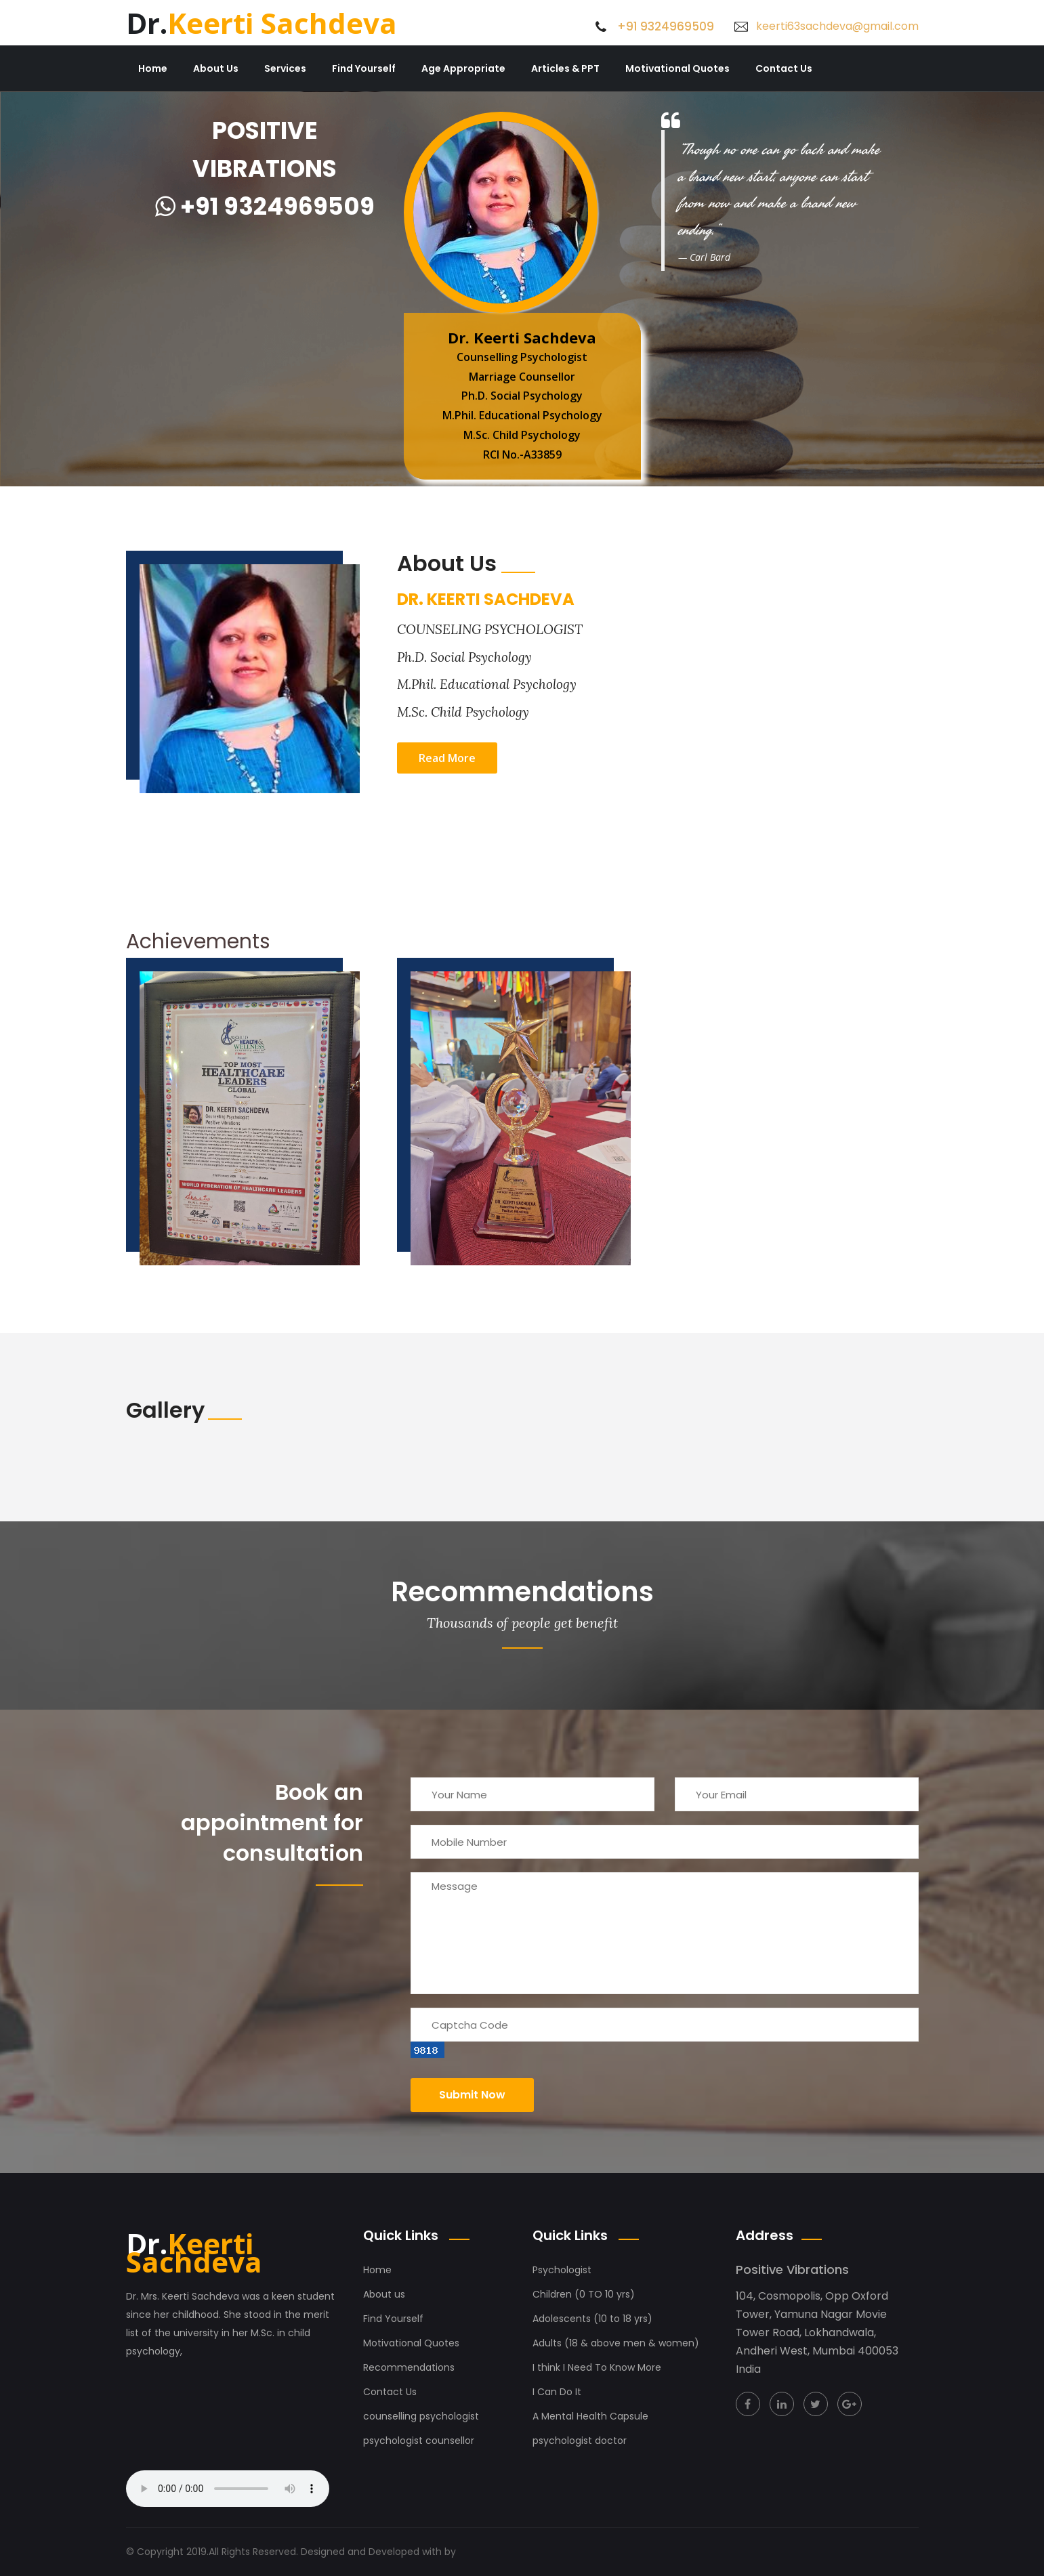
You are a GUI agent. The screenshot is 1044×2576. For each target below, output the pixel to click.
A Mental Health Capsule (590, 2416)
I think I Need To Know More (597, 2367)
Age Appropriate (463, 68)
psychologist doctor (580, 2440)
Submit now (472, 2095)
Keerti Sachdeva (261, 22)
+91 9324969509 (665, 26)
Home (152, 68)
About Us (215, 68)
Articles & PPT (565, 68)
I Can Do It (557, 2392)
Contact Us (783, 68)
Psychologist (562, 2270)
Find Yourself (364, 68)
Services (285, 68)
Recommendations (409, 2367)
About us (384, 2294)
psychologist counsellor (418, 2440)
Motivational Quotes (677, 68)
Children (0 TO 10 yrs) (584, 2294)
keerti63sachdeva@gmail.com (837, 26)
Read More (447, 758)
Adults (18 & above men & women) (616, 2343)
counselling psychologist (421, 2416)
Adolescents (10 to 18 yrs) (592, 2318)
